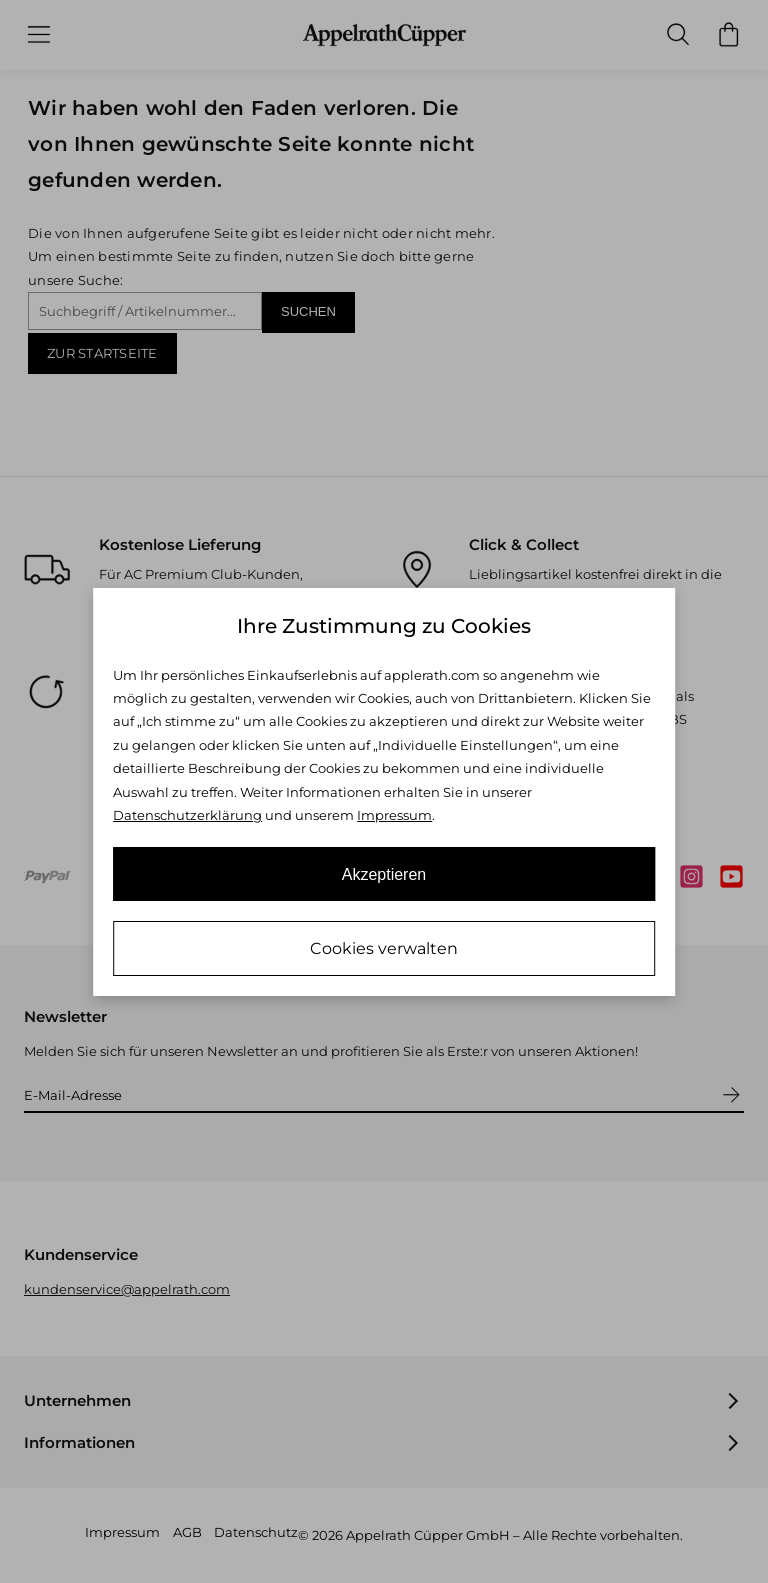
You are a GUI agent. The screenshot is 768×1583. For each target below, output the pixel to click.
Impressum (394, 815)
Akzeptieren (384, 874)
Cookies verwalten (384, 948)
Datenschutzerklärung (187, 815)
